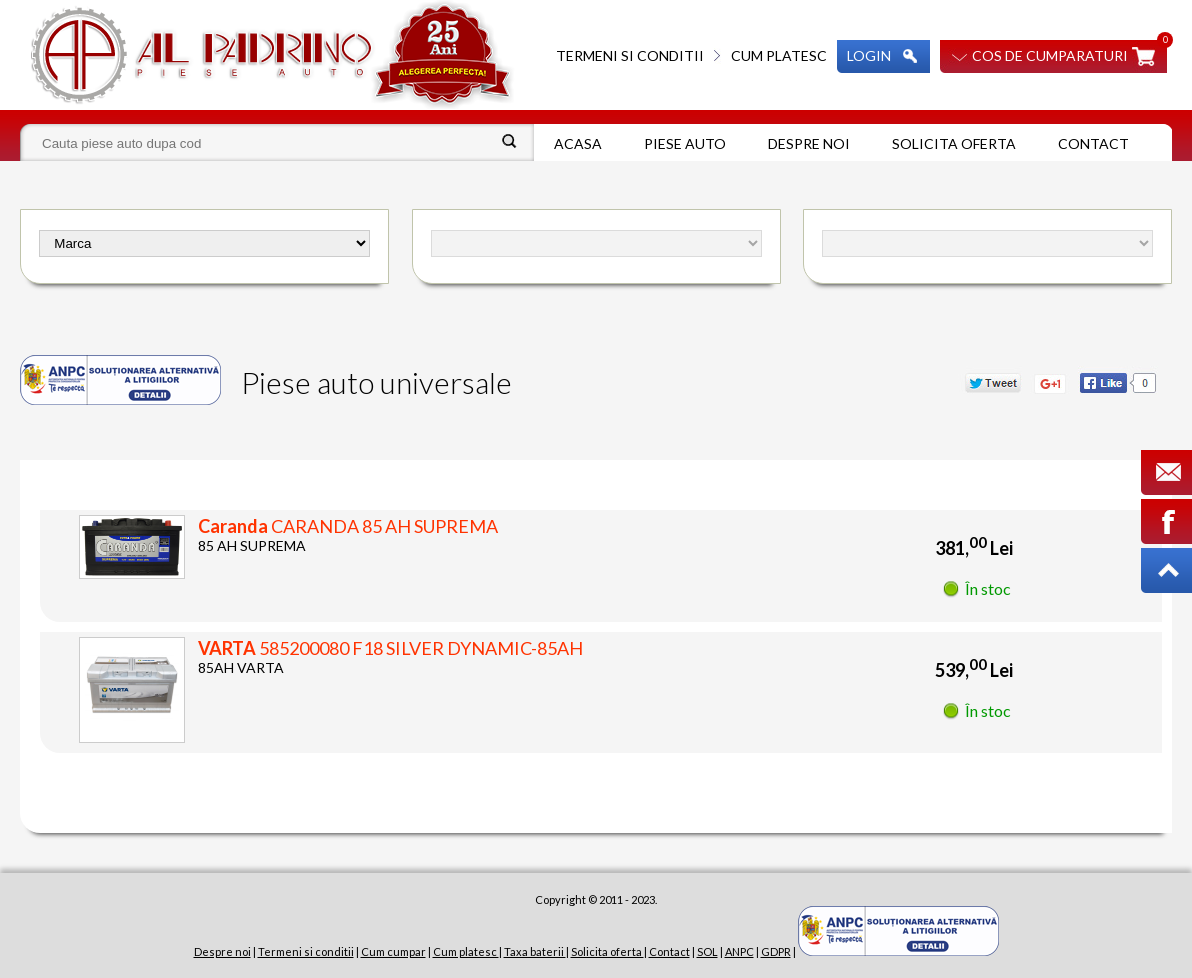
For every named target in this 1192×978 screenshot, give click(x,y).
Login (869, 55)
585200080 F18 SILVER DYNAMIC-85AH (390, 648)
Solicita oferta (954, 143)
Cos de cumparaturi (1050, 55)
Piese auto (685, 143)
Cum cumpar (393, 951)
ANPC (739, 951)
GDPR (776, 951)
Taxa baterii (535, 951)
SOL (707, 951)
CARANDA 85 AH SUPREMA (348, 526)
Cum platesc (779, 55)
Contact (1093, 143)
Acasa (578, 143)
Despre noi (809, 143)
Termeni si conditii (630, 55)
